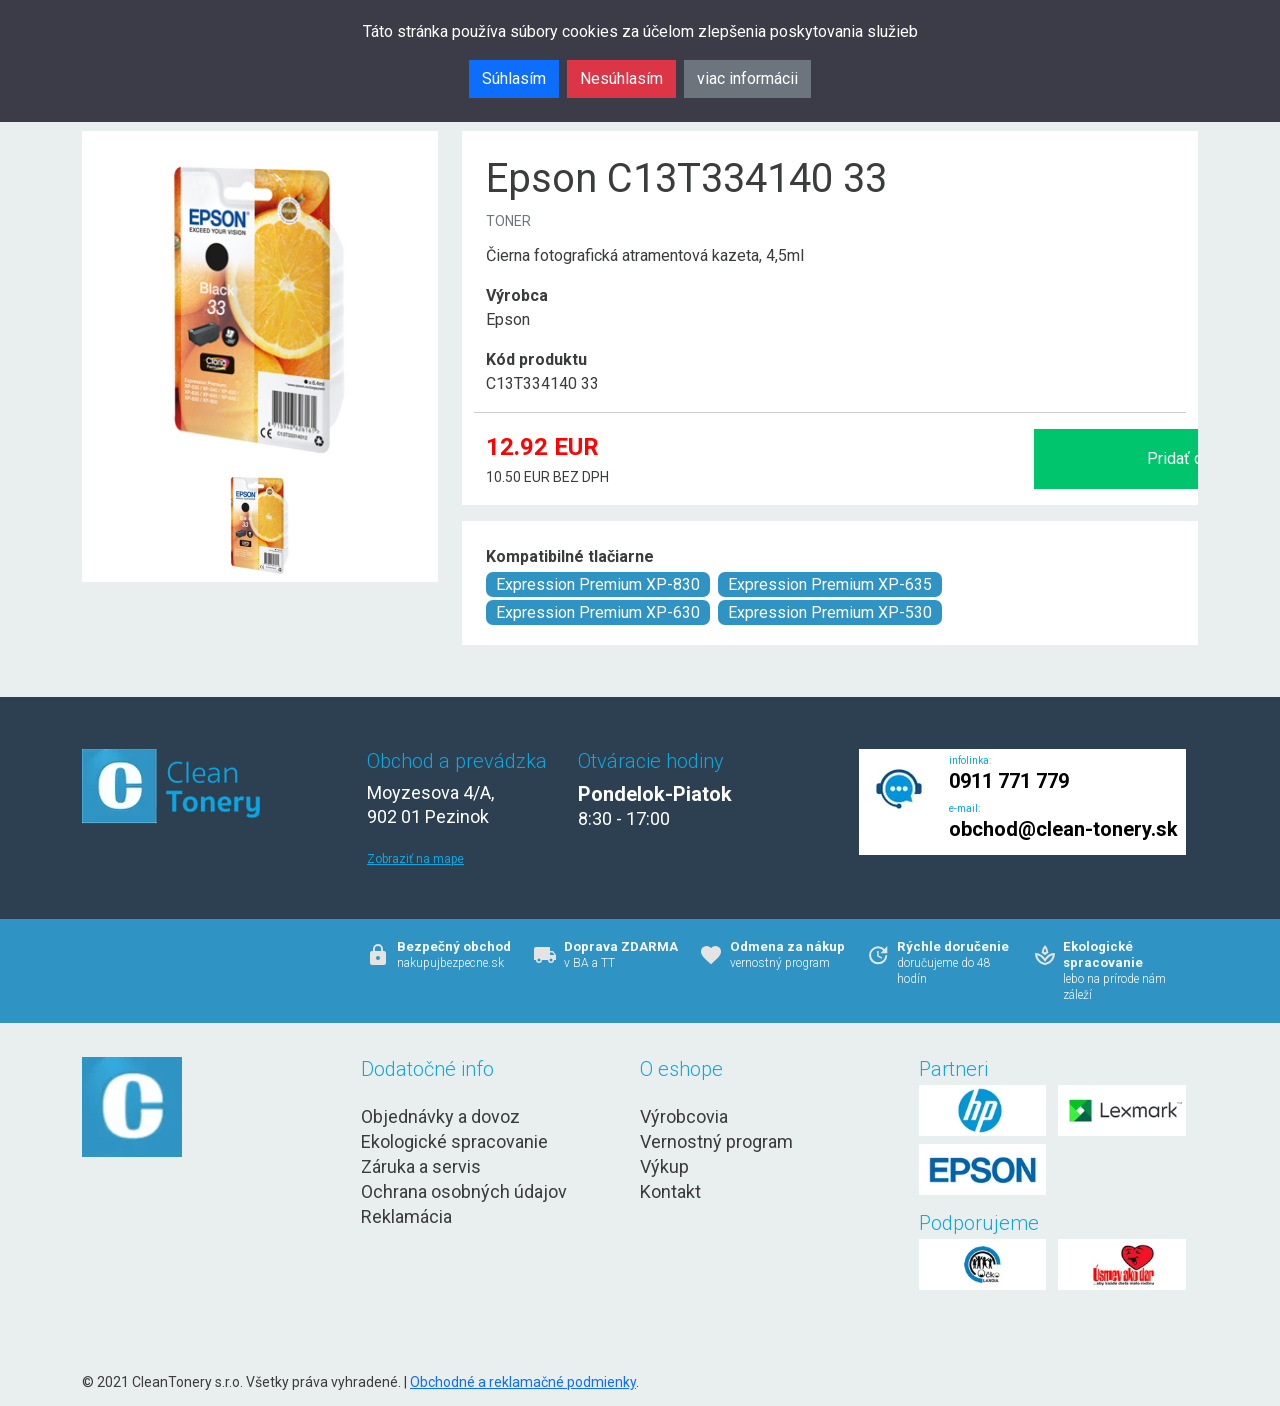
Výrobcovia (684, 1116)
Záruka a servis (421, 1166)
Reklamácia (406, 1216)
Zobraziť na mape (415, 859)
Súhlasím (514, 78)
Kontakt (670, 1191)
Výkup (664, 1166)
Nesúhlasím (621, 78)
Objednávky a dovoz (440, 1116)
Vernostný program (716, 1141)
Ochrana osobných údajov (464, 1191)
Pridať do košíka (974, 458)
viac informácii (747, 78)
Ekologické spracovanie (454, 1141)
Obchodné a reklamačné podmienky (523, 1382)
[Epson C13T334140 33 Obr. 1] (260, 476)
